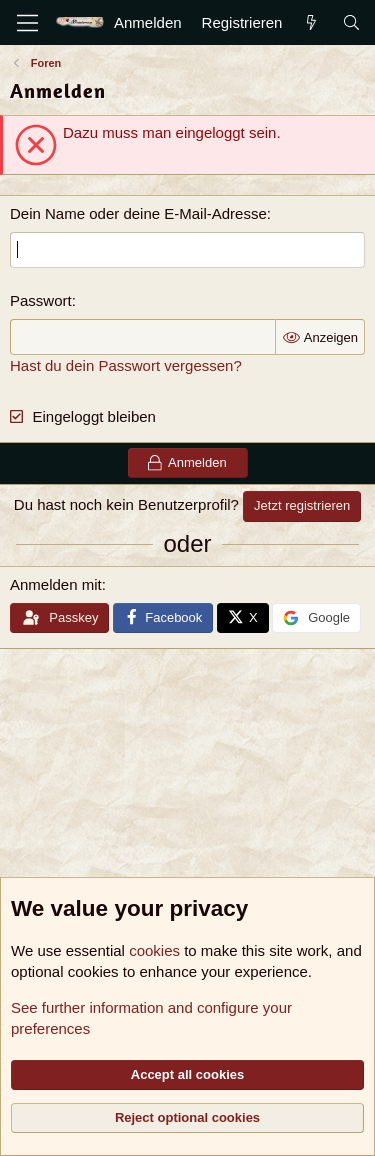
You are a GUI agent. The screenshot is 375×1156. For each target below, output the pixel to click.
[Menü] (27, 23)
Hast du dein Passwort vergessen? (126, 365)
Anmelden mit (56, 584)
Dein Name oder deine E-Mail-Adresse (138, 213)
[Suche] (351, 22)
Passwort (41, 300)
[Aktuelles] (311, 22)
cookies (154, 950)
